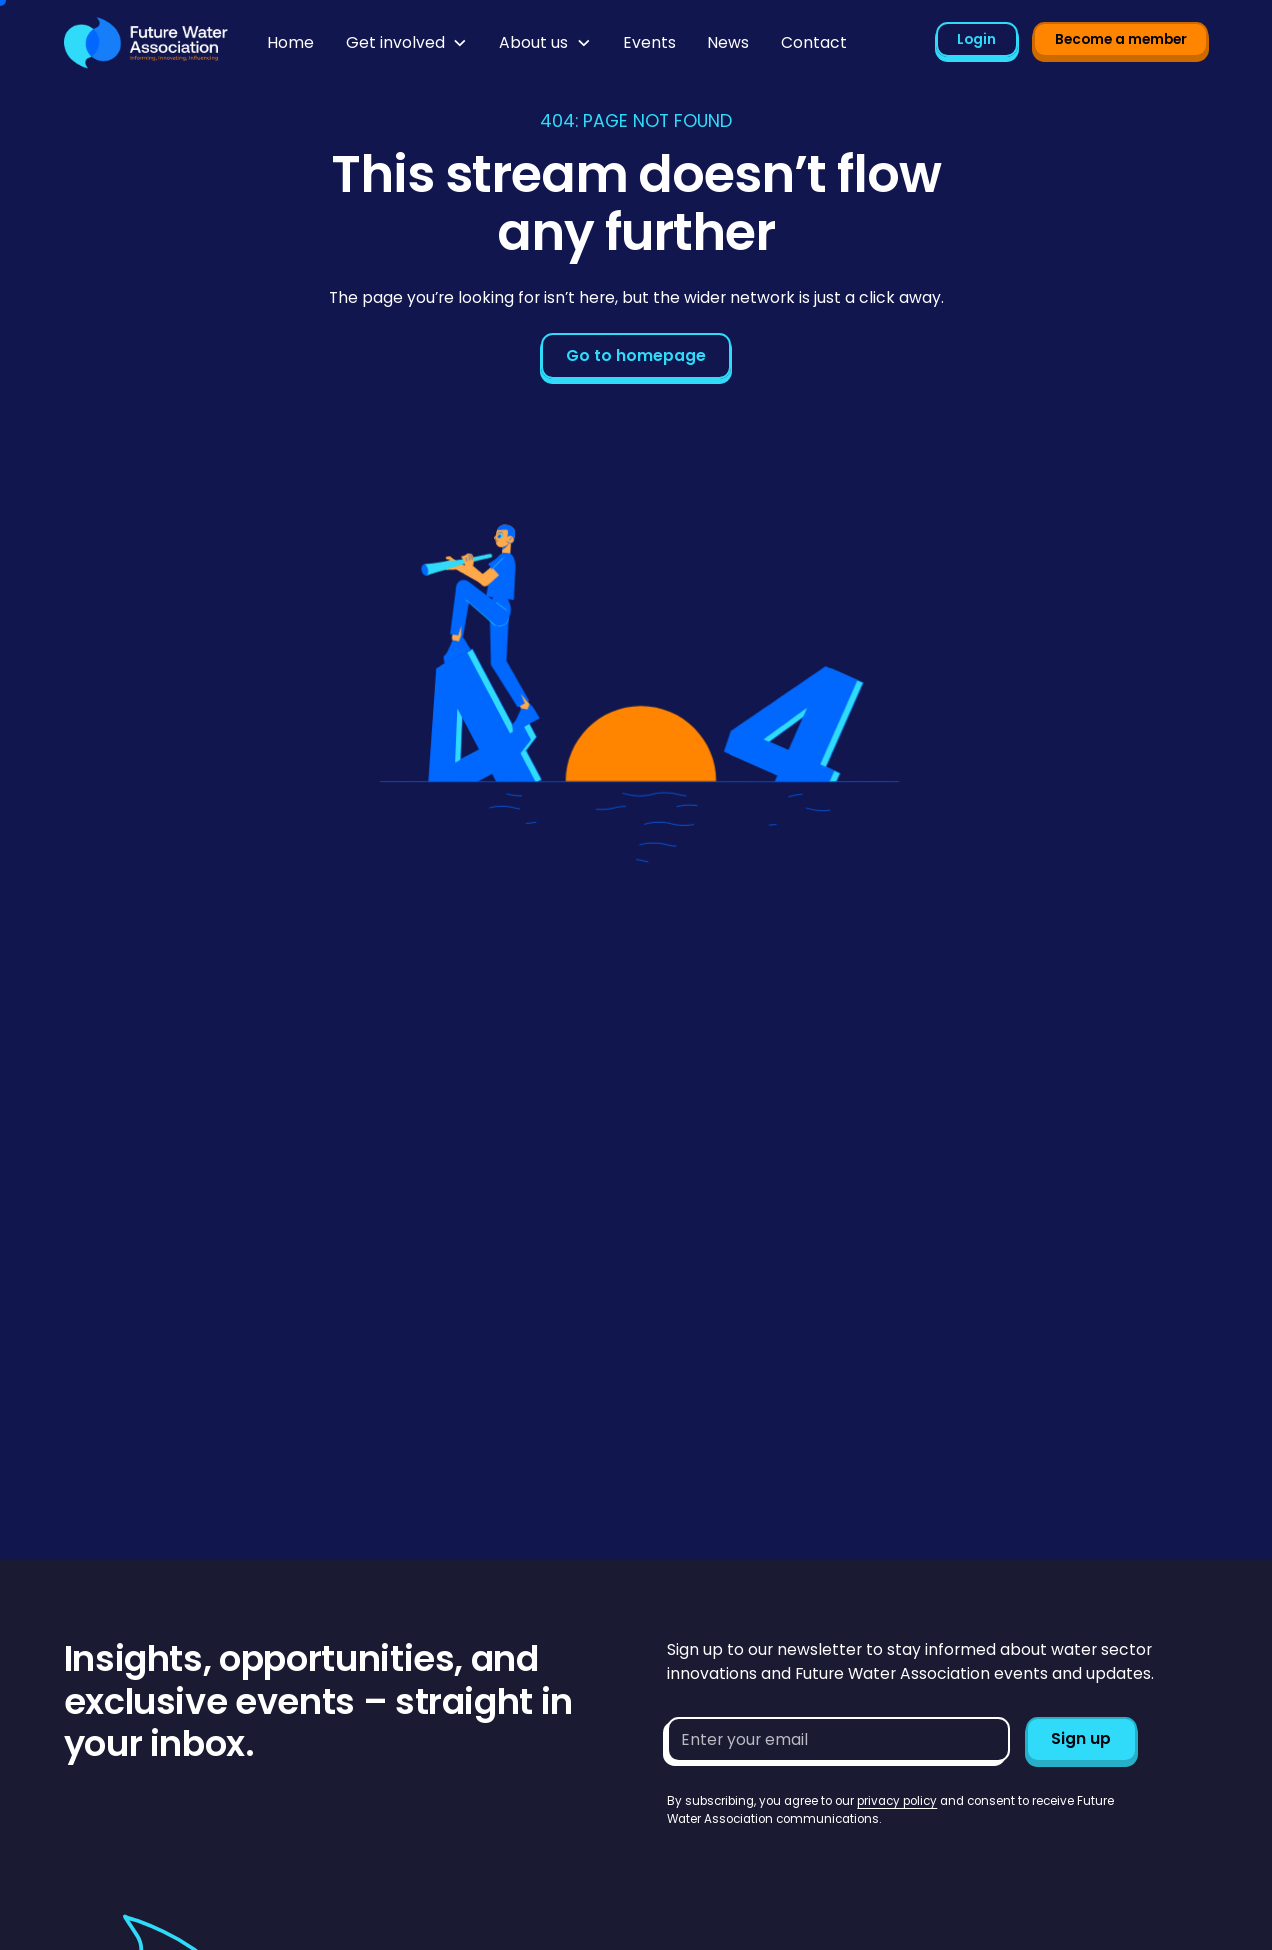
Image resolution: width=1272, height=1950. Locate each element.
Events (649, 42)
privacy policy (897, 1801)
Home (290, 42)
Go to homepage (636, 355)
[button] (407, 43)
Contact (814, 42)
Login (976, 39)
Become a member (1121, 39)
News (728, 42)
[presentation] (819, 1867)
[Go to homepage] (146, 43)
